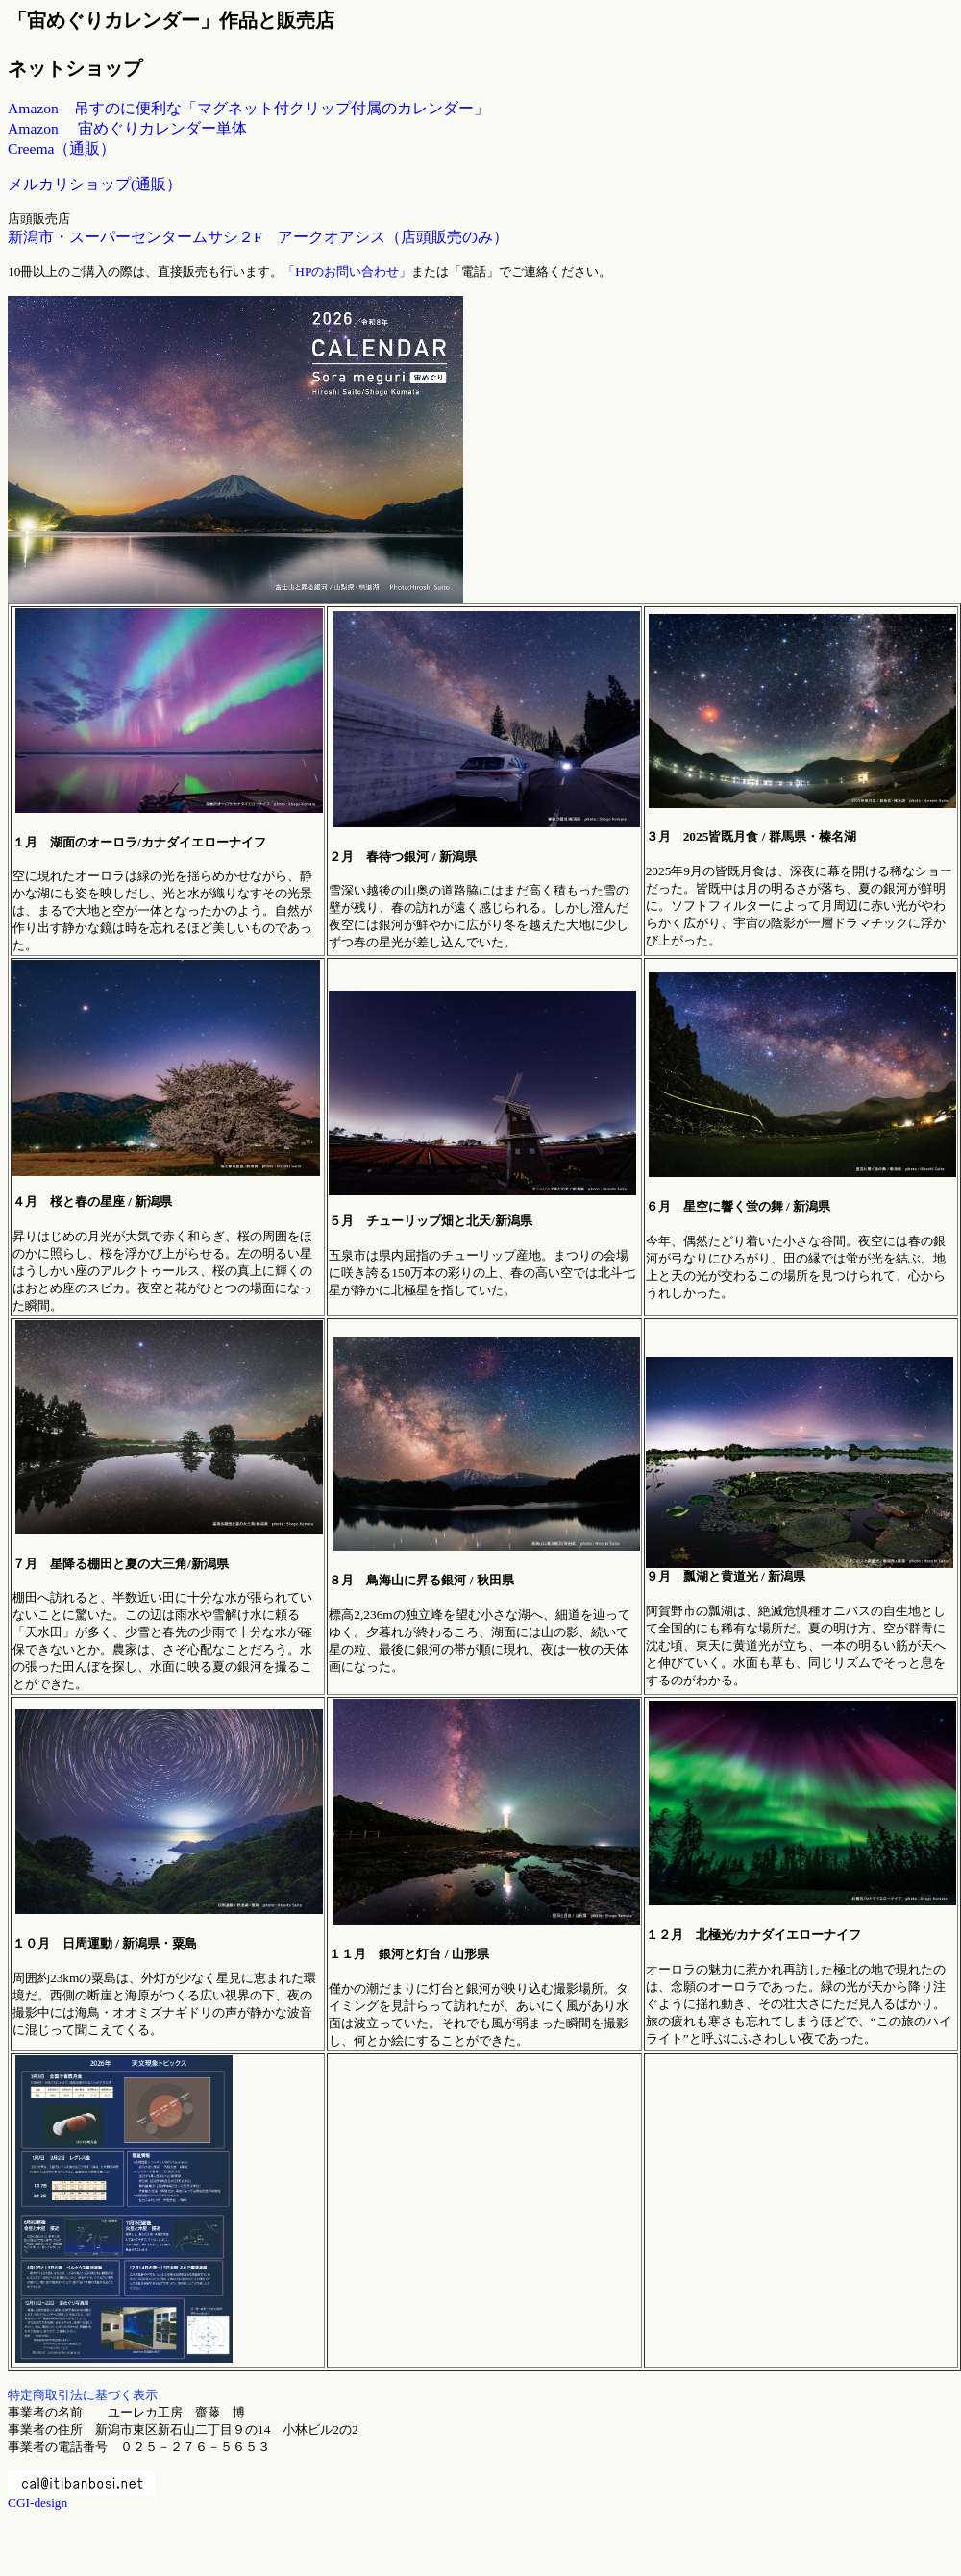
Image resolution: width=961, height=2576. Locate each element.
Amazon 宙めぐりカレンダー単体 (127, 128)
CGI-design (37, 2502)
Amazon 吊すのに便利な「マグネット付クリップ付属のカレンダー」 (248, 108)
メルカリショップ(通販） (95, 184)
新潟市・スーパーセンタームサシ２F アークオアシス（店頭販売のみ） (258, 237)
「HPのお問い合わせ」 (347, 271)
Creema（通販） (62, 148)
